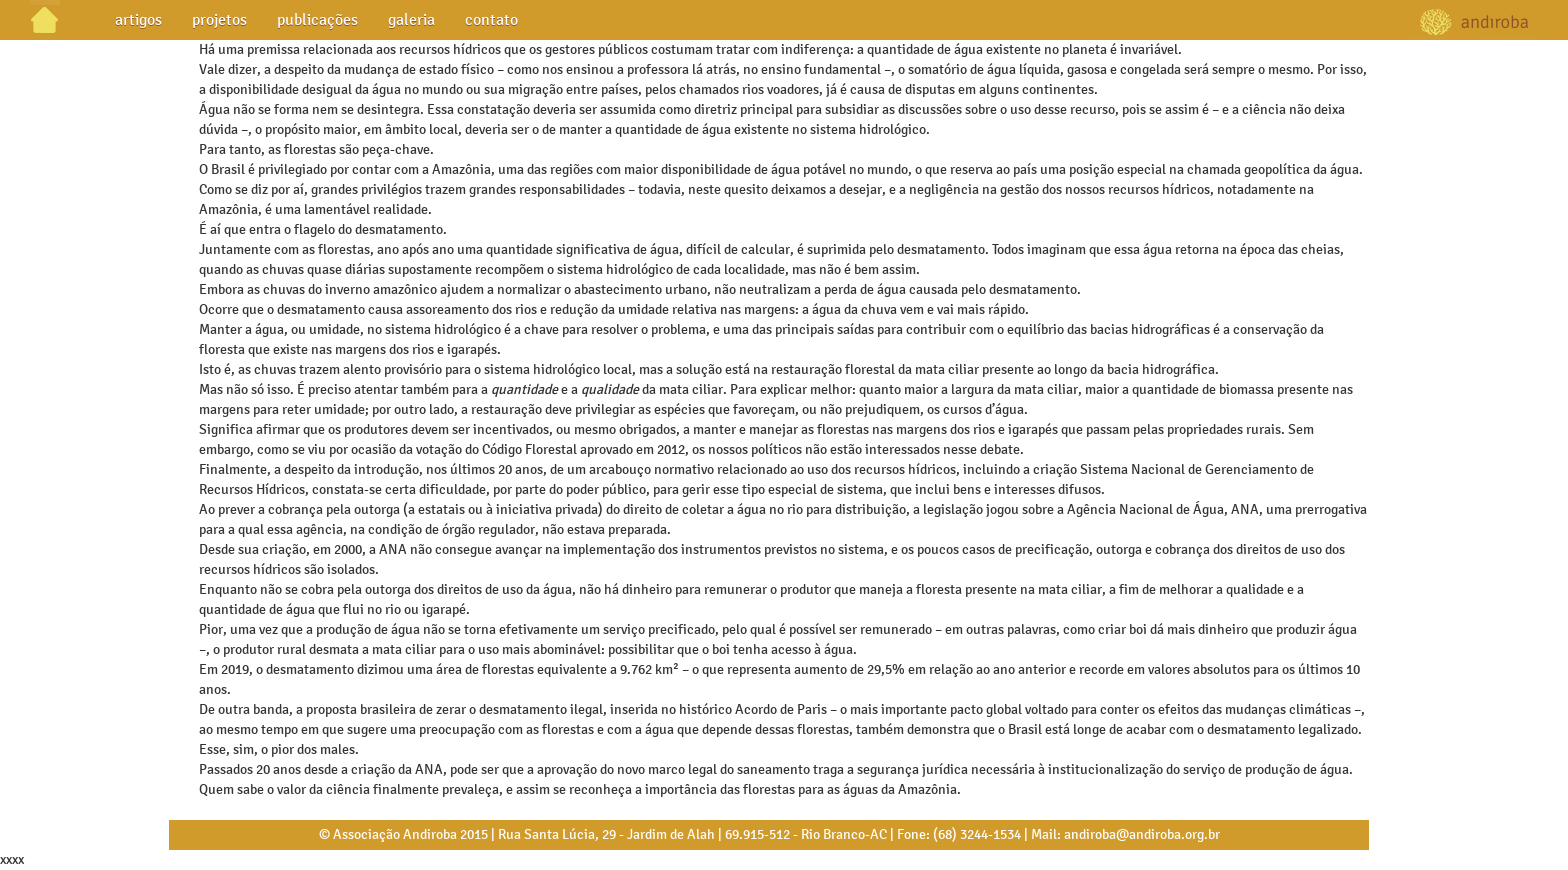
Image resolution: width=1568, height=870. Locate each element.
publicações (317, 19)
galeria (411, 19)
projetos (219, 19)
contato (491, 19)
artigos (138, 19)
